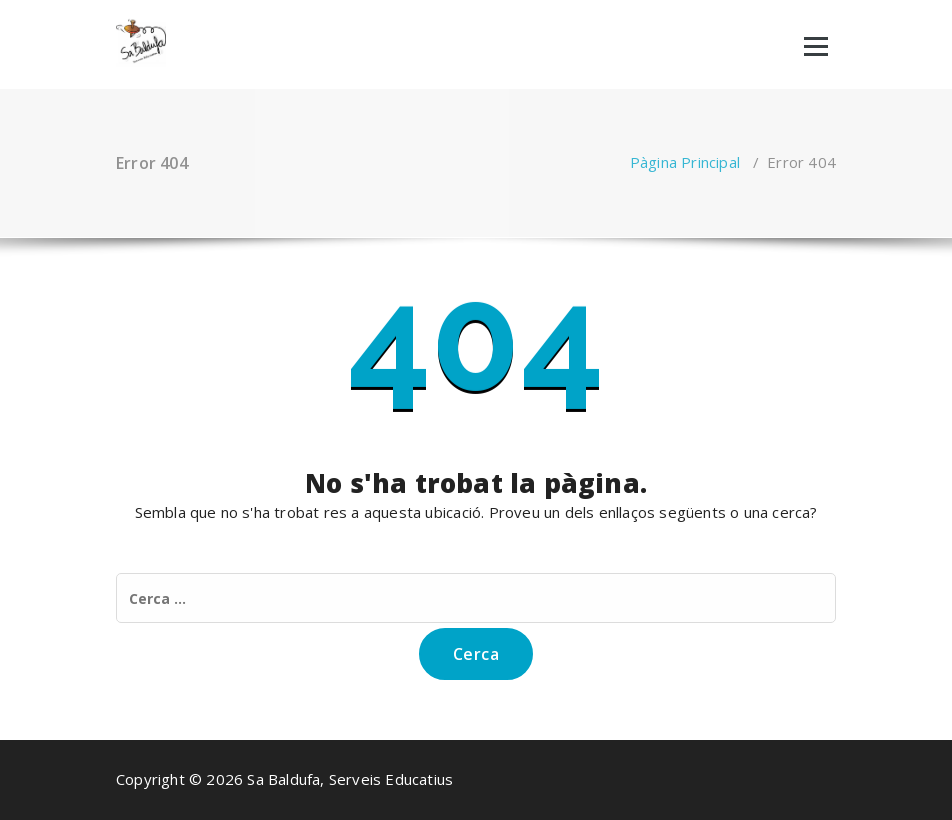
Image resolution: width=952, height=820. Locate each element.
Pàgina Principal (685, 162)
